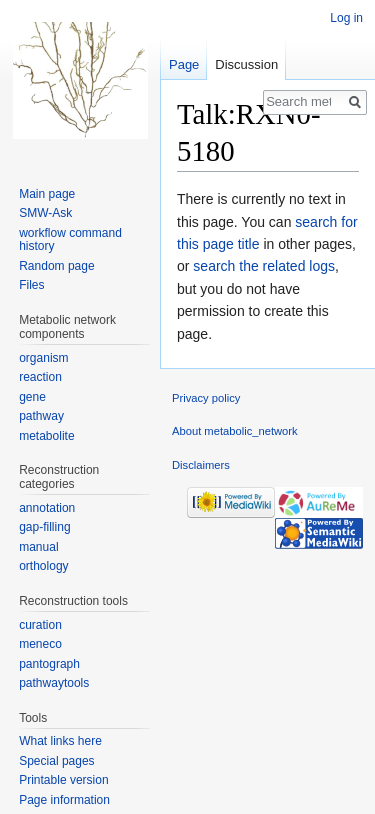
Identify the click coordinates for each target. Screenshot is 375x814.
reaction (40, 377)
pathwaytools (54, 683)
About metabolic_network (235, 431)
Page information (64, 800)
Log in (346, 18)
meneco (40, 644)
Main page (47, 194)
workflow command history (70, 240)
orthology (43, 566)
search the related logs (264, 266)
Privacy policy (206, 398)
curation (40, 625)
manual (38, 547)
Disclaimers (201, 465)
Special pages (56, 761)
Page (184, 64)
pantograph (49, 664)
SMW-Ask (45, 213)
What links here (60, 741)
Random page (56, 266)
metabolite (46, 436)
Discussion (246, 64)
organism (43, 358)
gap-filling (44, 527)
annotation (47, 508)
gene (32, 397)
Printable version (63, 780)
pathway (41, 416)
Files (31, 285)
